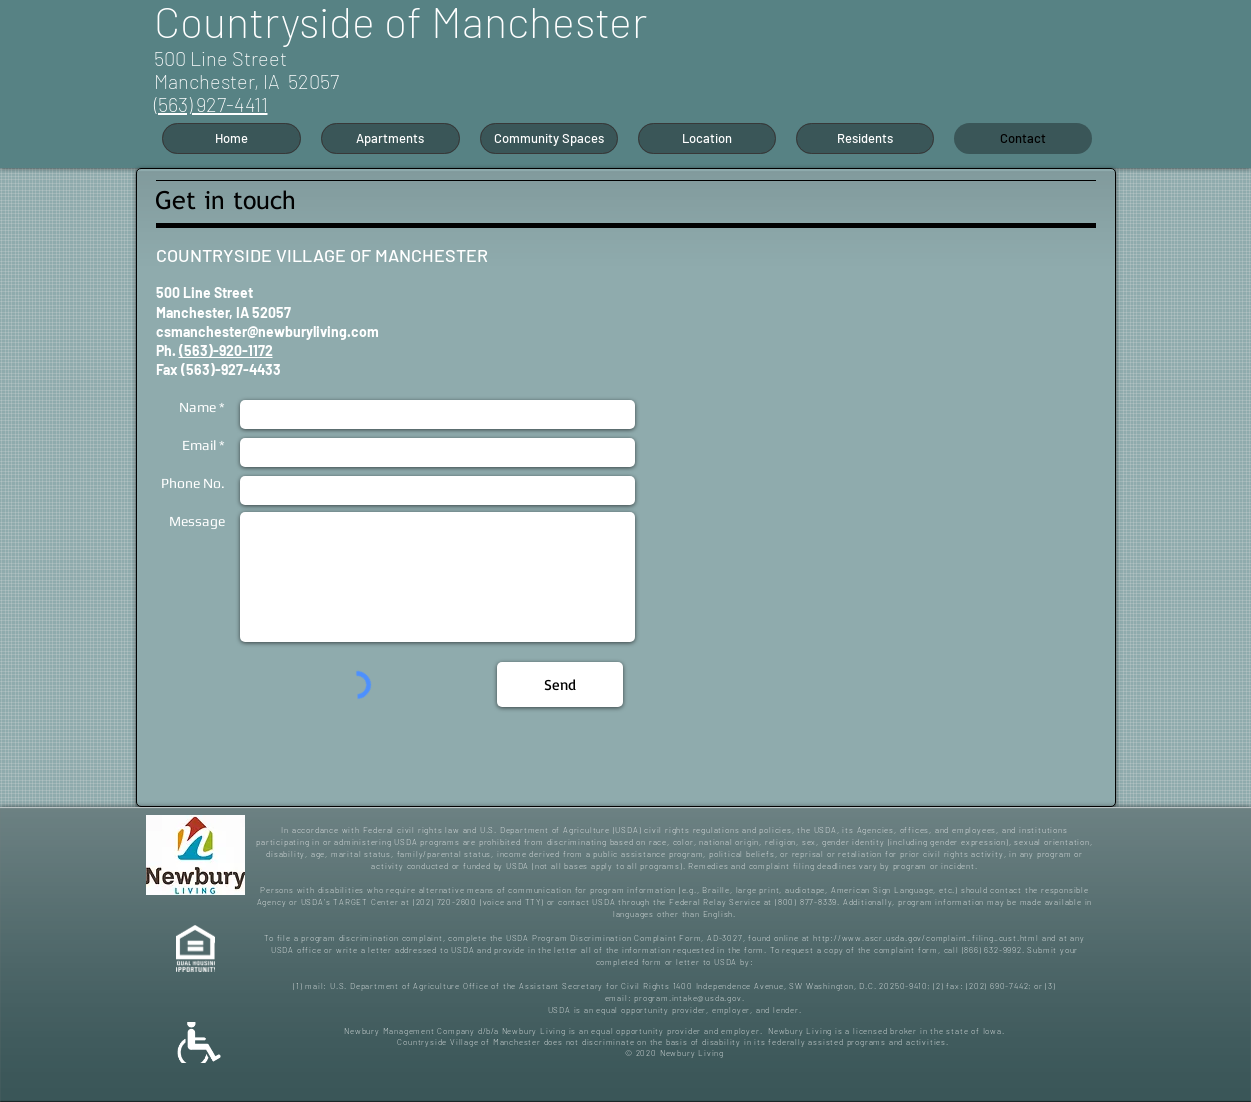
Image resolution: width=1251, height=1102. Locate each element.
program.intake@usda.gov (687, 998)
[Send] (560, 684)
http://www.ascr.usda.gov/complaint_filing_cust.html (926, 938)
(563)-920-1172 (226, 350)
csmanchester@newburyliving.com (267, 331)
